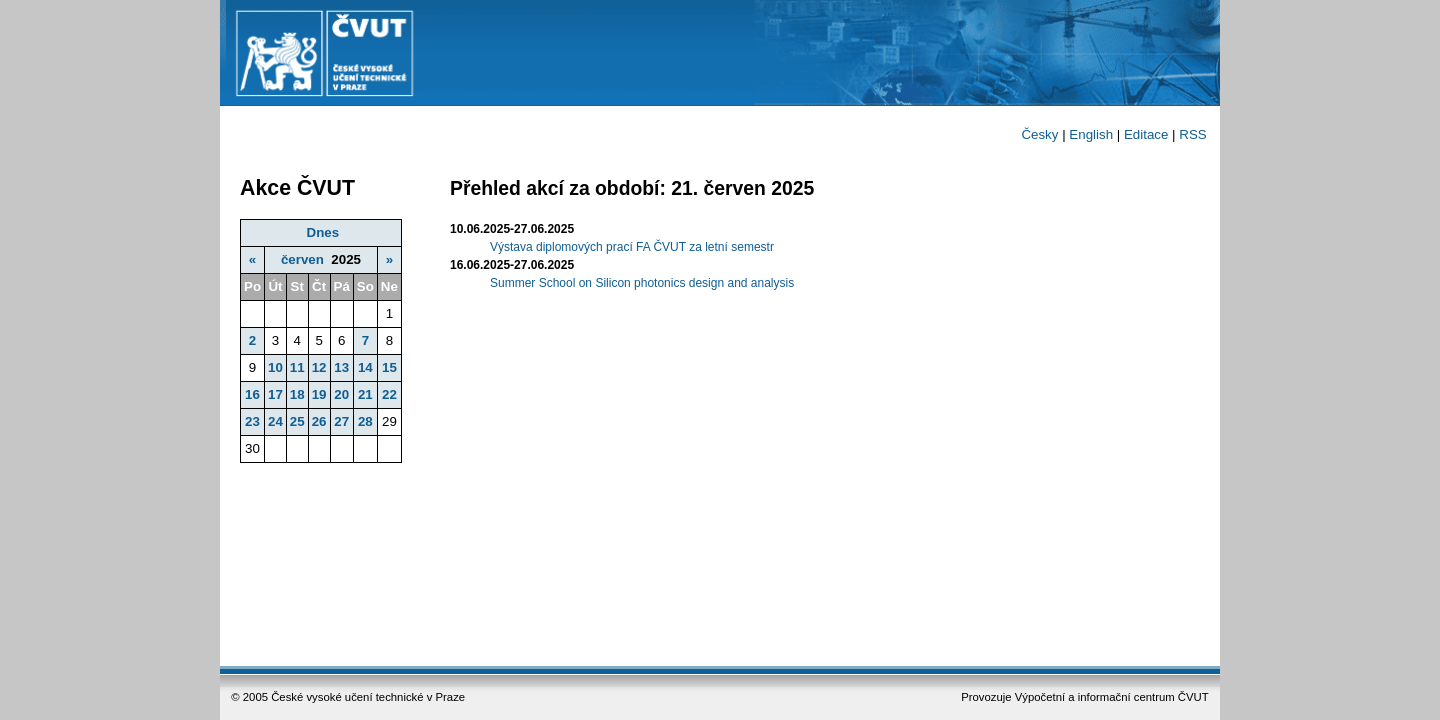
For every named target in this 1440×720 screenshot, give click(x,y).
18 (297, 394)
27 (341, 421)
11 (297, 367)
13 (341, 367)
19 (319, 394)
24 (275, 421)
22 (389, 394)
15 (389, 367)
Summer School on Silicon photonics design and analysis (642, 283)
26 (319, 421)
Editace (1146, 134)
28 (365, 421)
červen (302, 259)
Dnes (323, 232)
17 (275, 394)
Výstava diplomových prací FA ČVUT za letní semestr (632, 247)
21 (365, 394)
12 (319, 367)
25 (297, 421)
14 (365, 367)
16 (252, 394)
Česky (1039, 134)
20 (341, 394)
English (1091, 134)
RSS (1192, 134)
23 (252, 421)
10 (275, 367)
